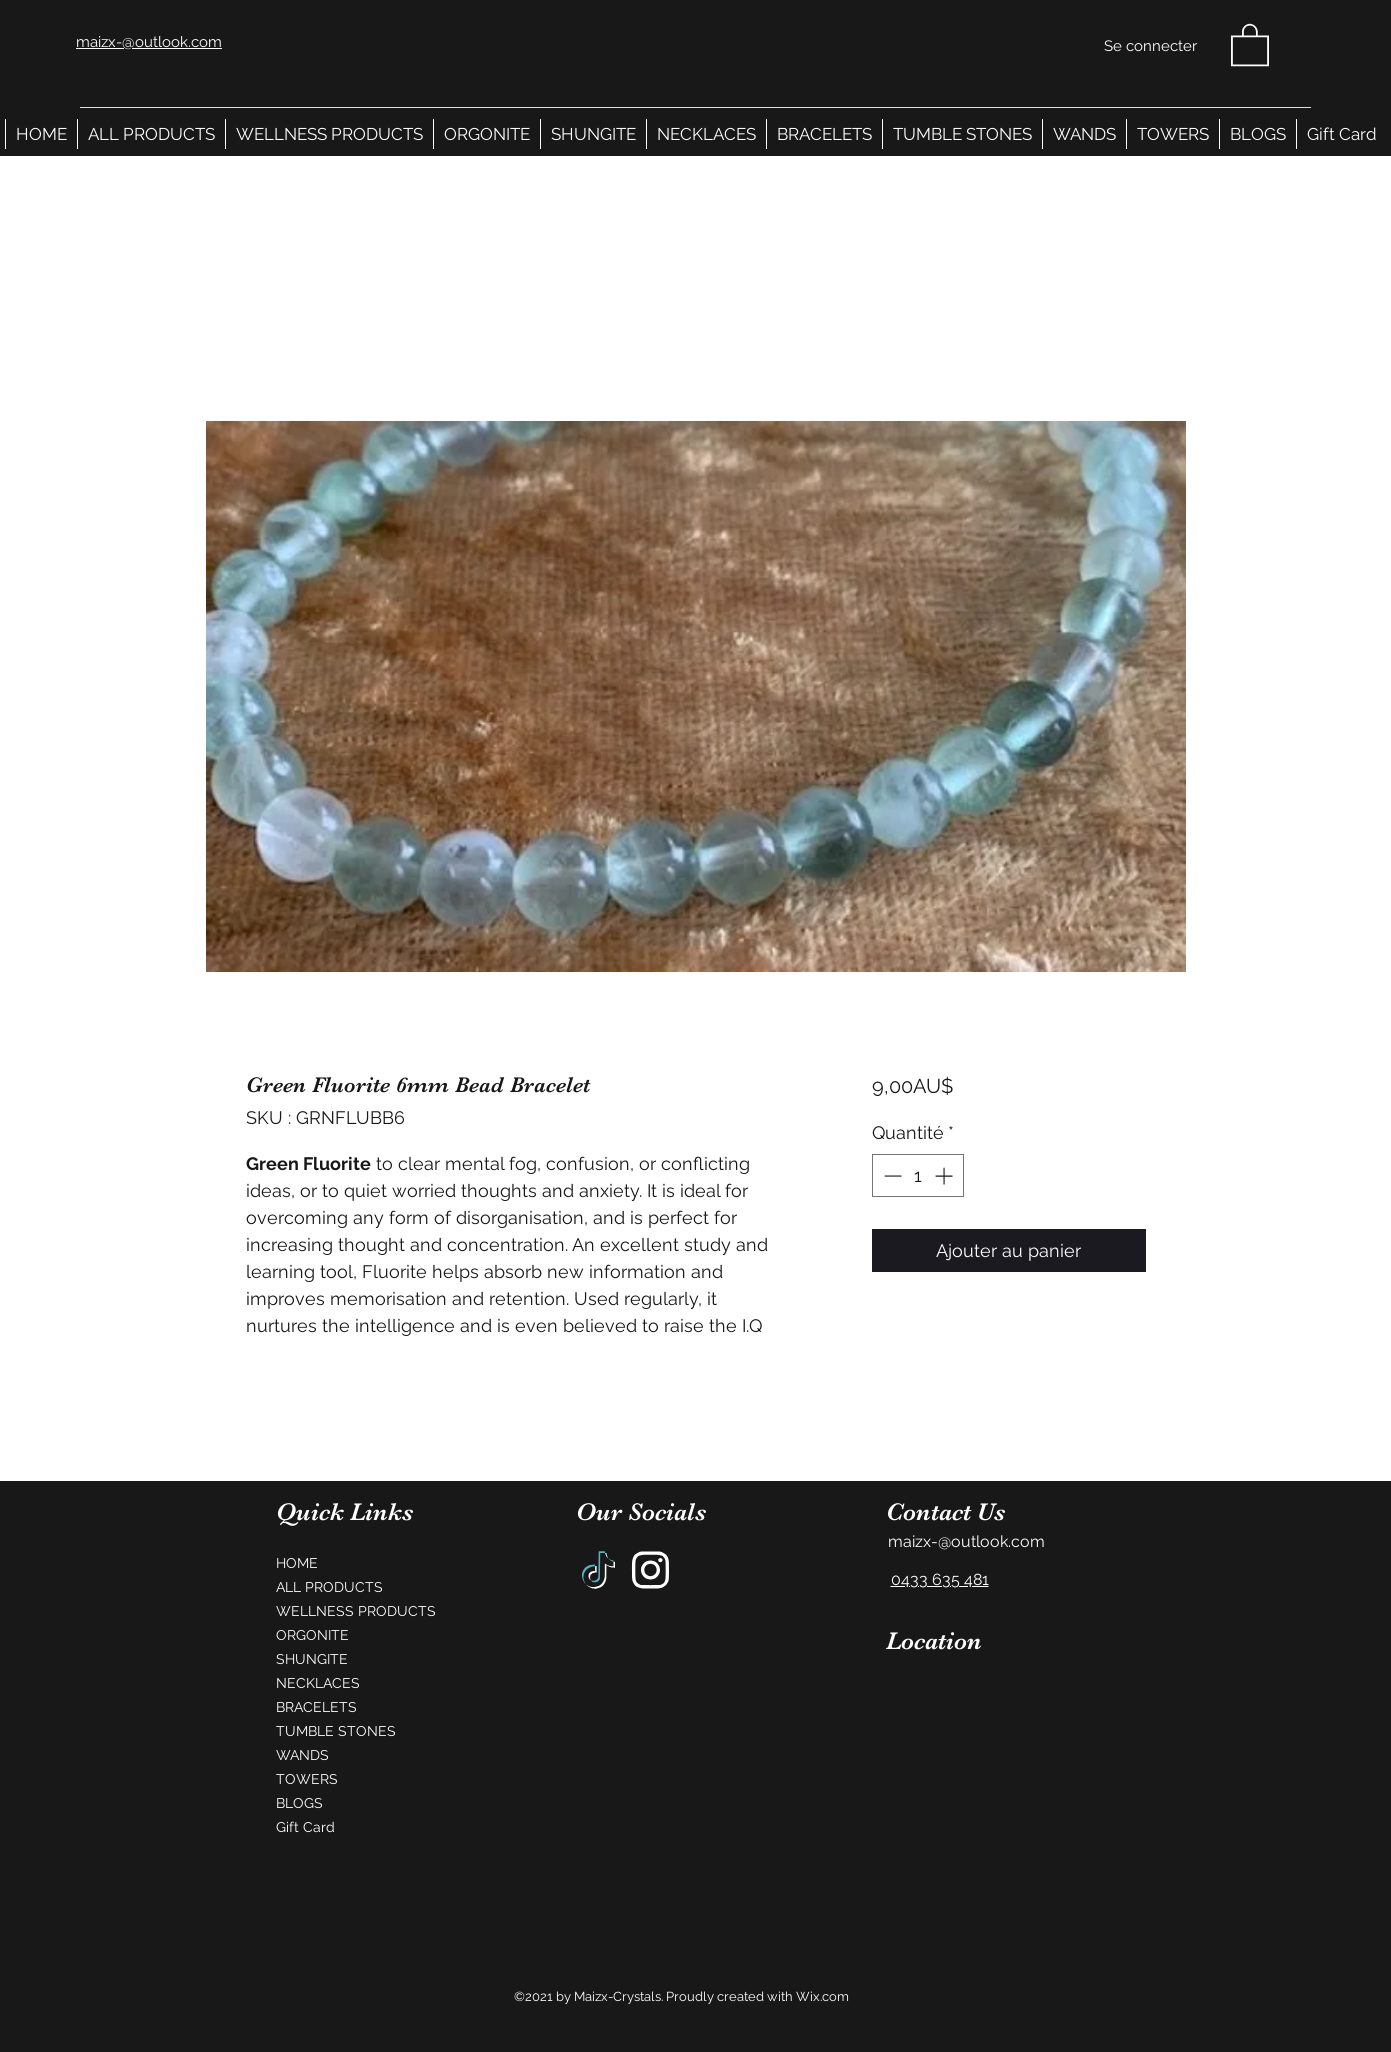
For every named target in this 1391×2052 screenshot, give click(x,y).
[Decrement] (890, 1175)
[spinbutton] (918, 1175)
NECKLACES (318, 1683)
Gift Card (305, 1827)
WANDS (302, 1755)
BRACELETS (316, 1707)
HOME (297, 1563)
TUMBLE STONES (336, 1731)
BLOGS (299, 1803)
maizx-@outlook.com (966, 1541)
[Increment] (945, 1175)
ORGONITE (312, 1635)
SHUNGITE (312, 1659)
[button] (1250, 43)
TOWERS (307, 1779)
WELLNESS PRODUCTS (350, 1611)
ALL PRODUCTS (329, 1587)
